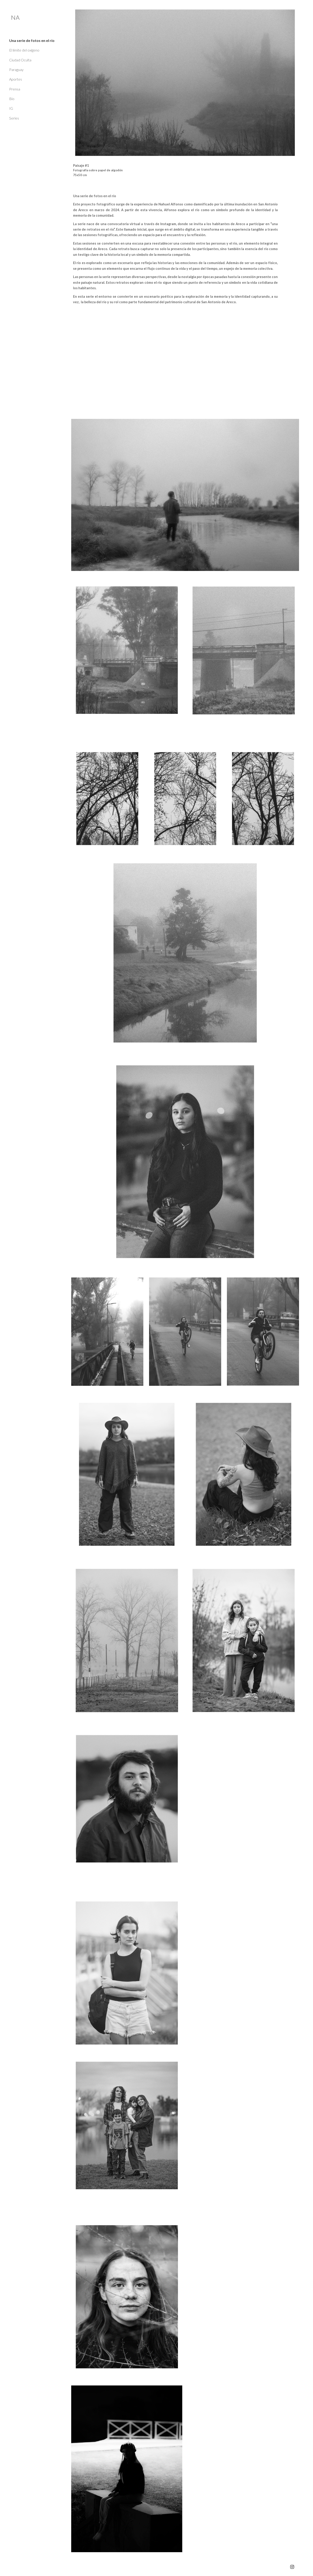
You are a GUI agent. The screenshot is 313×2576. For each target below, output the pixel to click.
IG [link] (11, 108)
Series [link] (14, 118)
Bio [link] (11, 98)
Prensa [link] (14, 89)
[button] (307, 6)
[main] (185, 170)
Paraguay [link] (16, 69)
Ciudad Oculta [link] (20, 60)
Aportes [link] (15, 79)
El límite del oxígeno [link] (24, 50)
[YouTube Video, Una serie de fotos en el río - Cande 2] (185, 363)
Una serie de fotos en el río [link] (31, 40)
